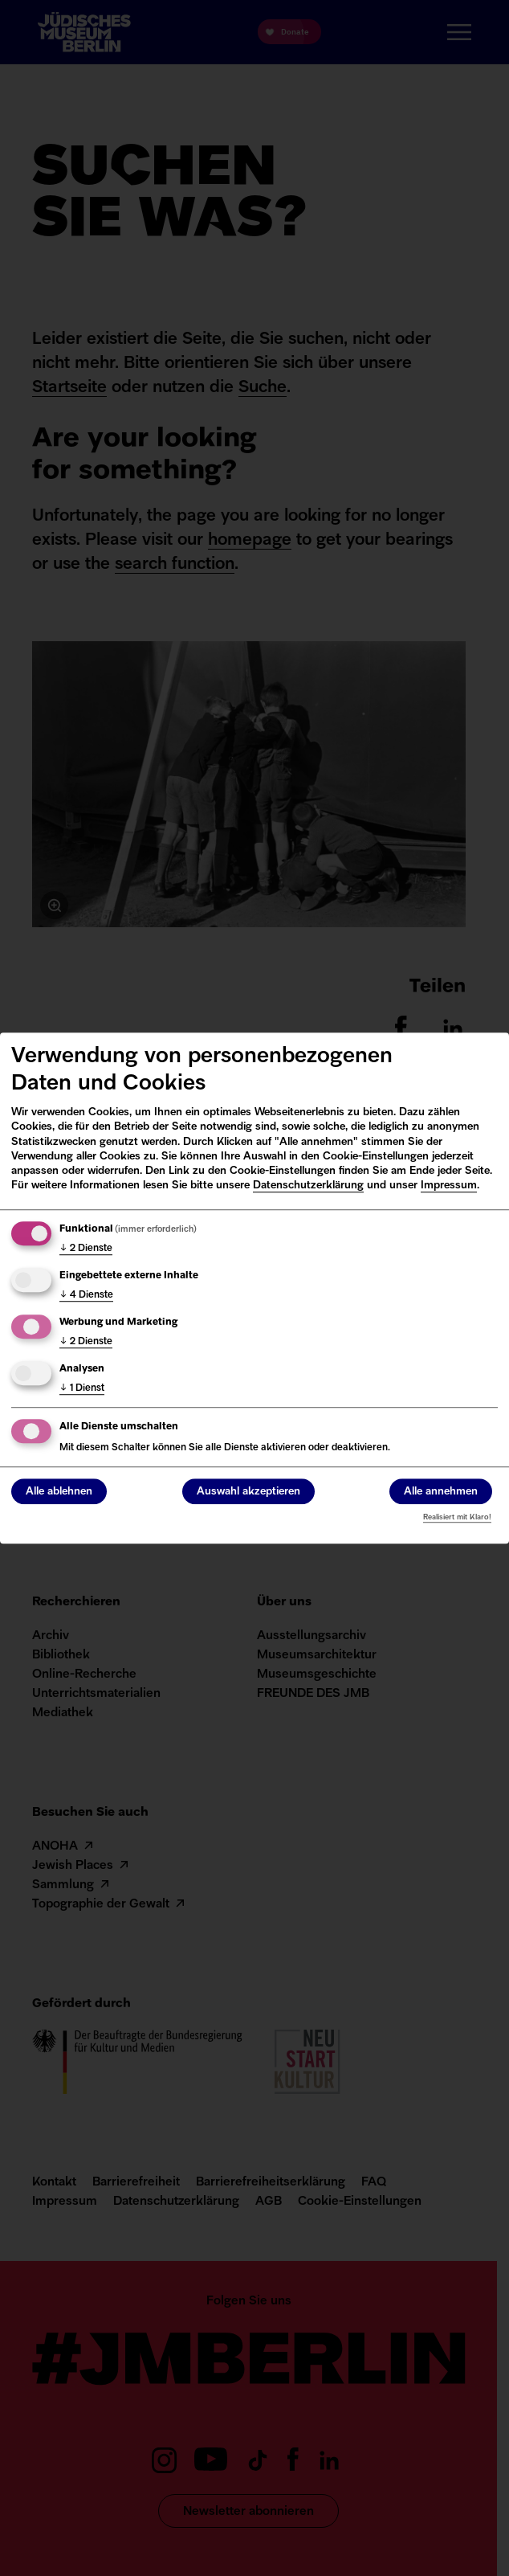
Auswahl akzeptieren (248, 1491)
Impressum (449, 1185)
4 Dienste (86, 1295)
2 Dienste (85, 1248)
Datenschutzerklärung (308, 1185)
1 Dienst (81, 1388)
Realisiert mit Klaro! (457, 1517)
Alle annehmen (441, 1491)
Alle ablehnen (59, 1491)
